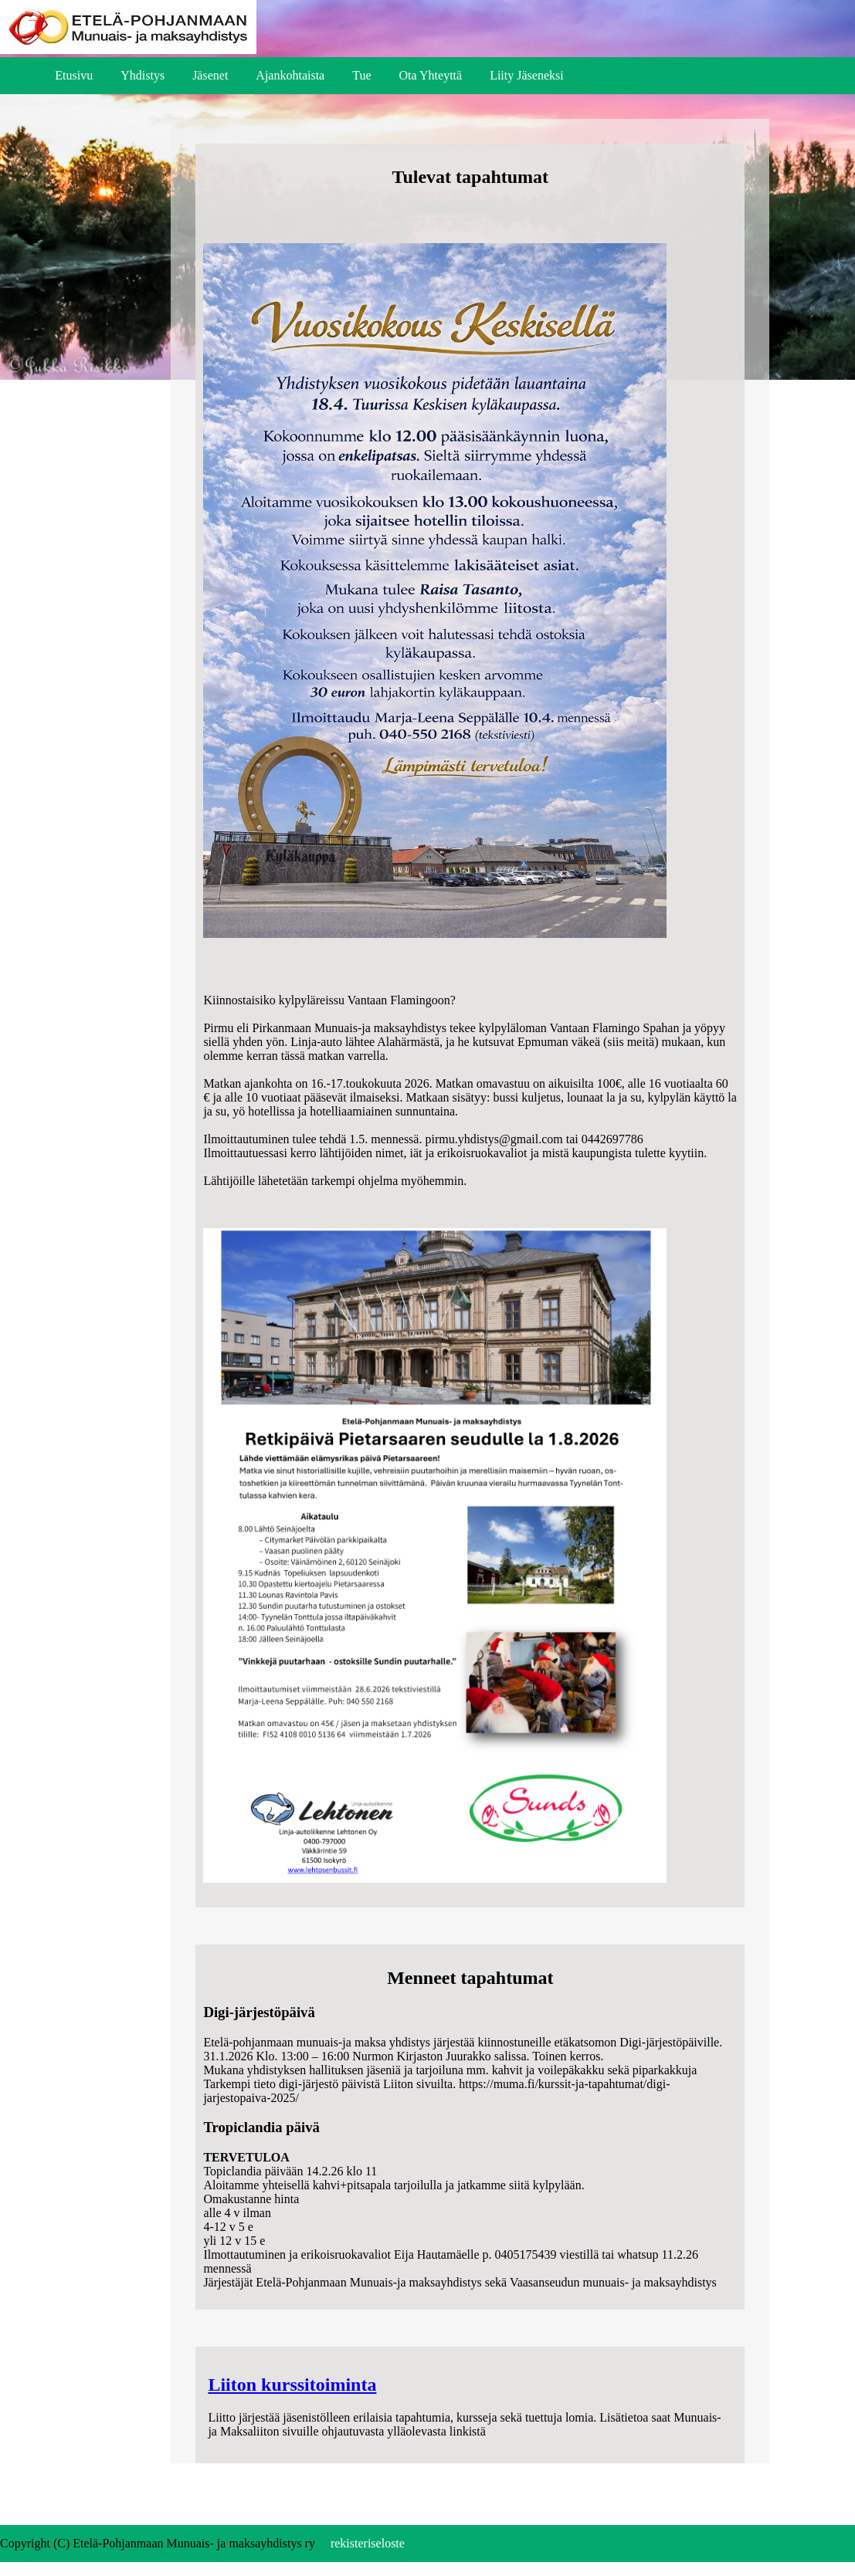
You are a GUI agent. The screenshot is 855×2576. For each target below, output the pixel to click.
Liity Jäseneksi (527, 75)
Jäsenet (210, 75)
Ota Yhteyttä (431, 75)
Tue (361, 75)
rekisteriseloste (368, 2543)
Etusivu (74, 75)
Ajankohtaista (290, 75)
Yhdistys (142, 75)
